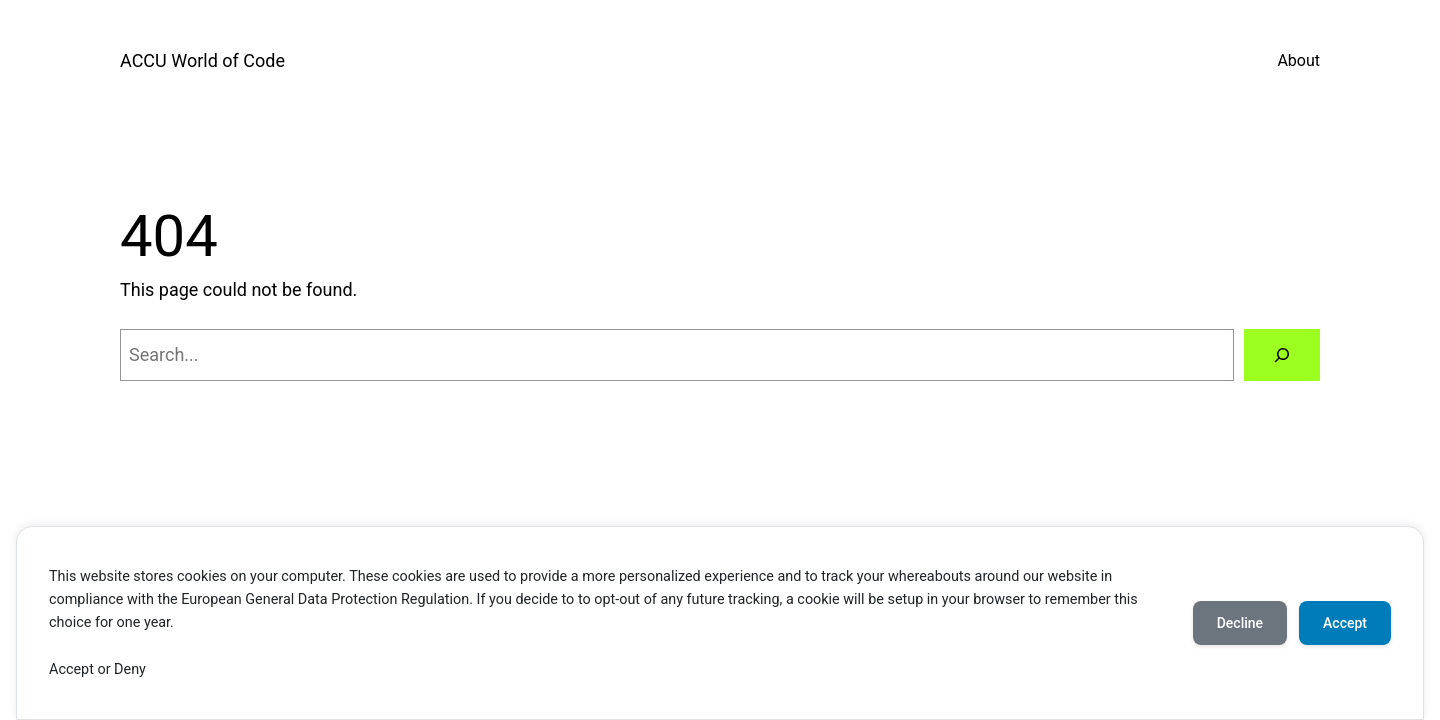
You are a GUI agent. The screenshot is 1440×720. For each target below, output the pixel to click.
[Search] (1282, 355)
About (1298, 60)
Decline (1240, 623)
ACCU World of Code (202, 60)
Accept (1345, 623)
